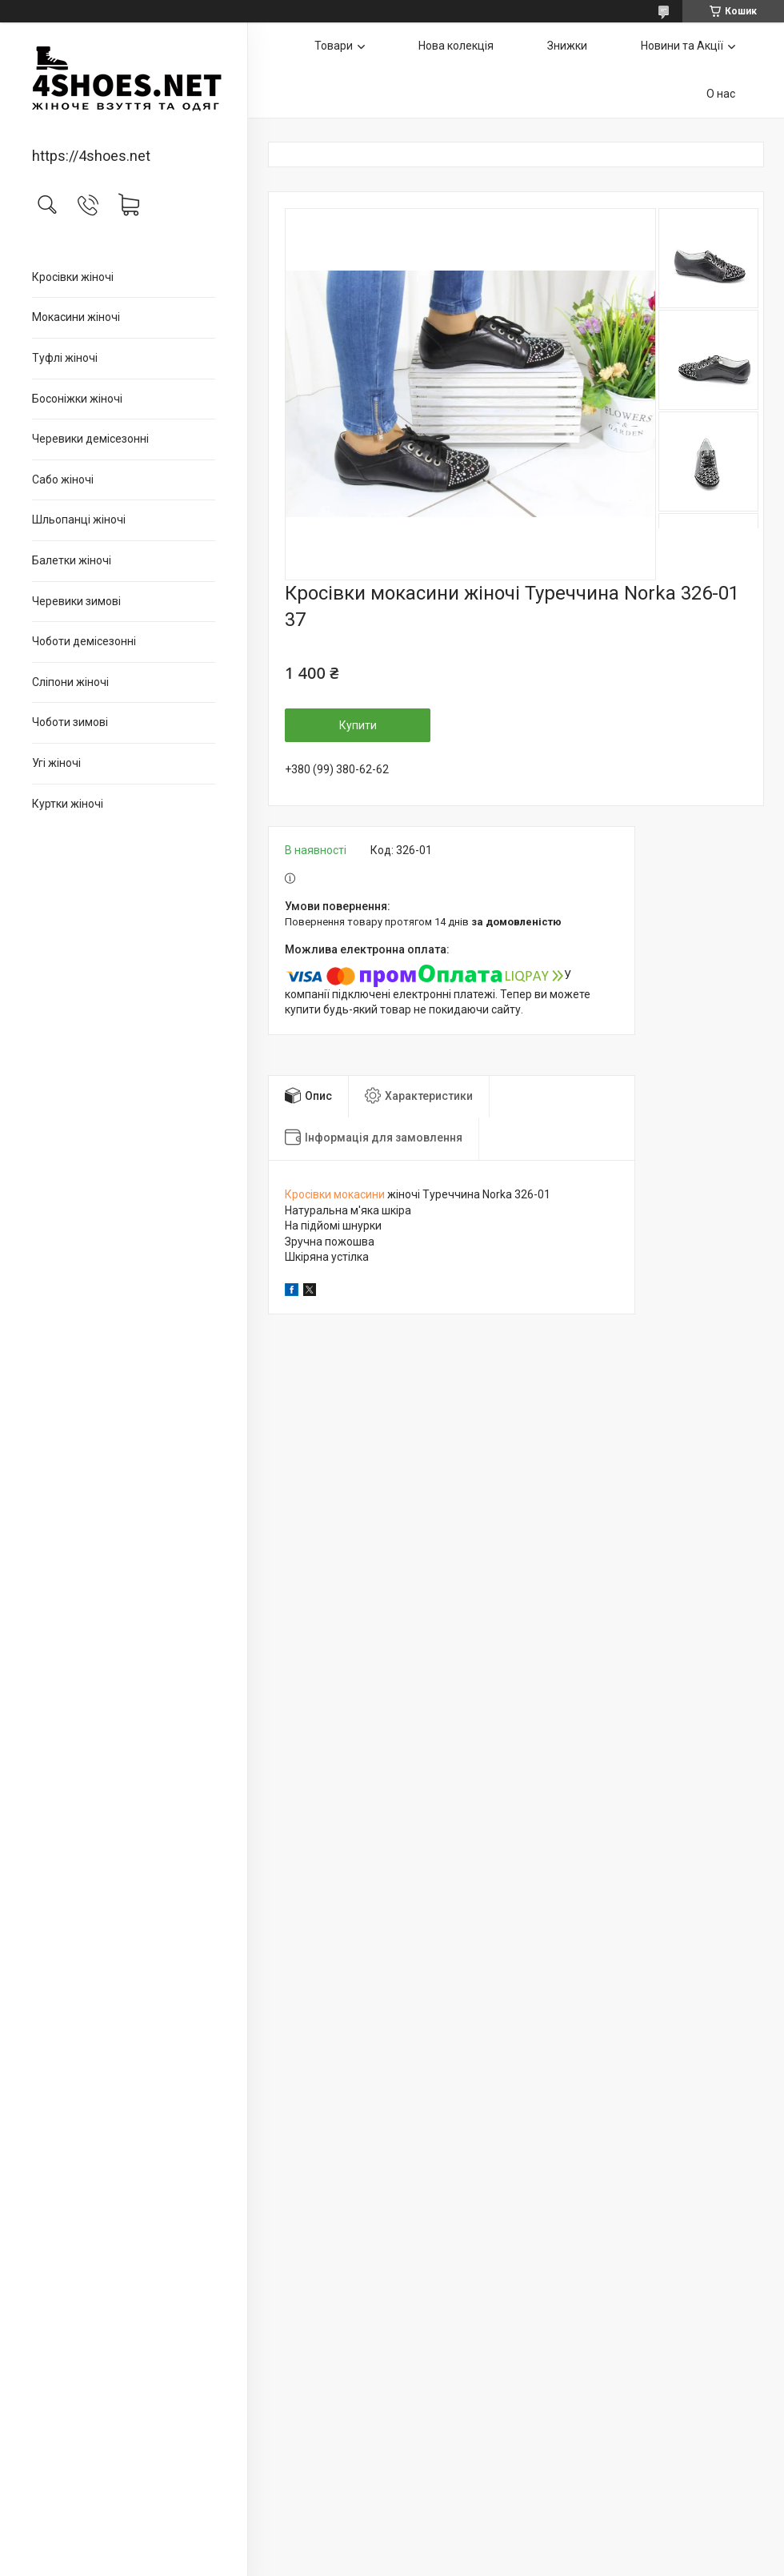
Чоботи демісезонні (84, 641)
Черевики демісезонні (90, 438)
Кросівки (308, 1194)
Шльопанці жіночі (79, 519)
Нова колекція (456, 45)
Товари (333, 45)
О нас (720, 93)
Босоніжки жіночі (77, 398)
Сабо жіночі (63, 479)
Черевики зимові (76, 601)
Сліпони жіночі (70, 682)
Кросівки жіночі (73, 277)
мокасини (359, 1194)
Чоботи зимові (70, 722)
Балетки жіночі (71, 560)
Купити (358, 725)
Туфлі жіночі (65, 357)
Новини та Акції (682, 45)
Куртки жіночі (67, 803)
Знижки (567, 45)
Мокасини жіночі (76, 317)
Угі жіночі (56, 762)
